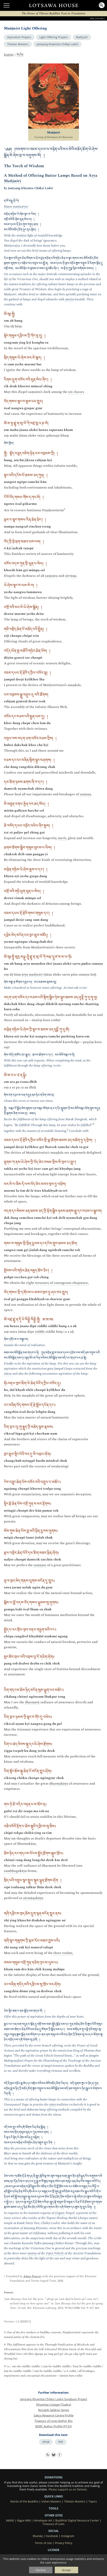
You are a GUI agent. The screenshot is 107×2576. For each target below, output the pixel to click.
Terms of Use (43, 2543)
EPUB (45, 2442)
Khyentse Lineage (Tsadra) (53, 2404)
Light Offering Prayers (53, 37)
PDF (60, 2442)
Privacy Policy (63, 2543)
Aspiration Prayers (19, 37)
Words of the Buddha (24, 2501)
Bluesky (38, 2536)
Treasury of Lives (53, 2524)
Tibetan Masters (17, 44)
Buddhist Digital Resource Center (77, 2520)
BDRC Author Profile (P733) (53, 2426)
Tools (53, 2508)
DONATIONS (53, 2477)
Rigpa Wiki (24, 2520)
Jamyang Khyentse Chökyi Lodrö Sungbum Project (53, 2399)
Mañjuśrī (82, 37)
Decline (41, 2570)
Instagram (67, 2536)
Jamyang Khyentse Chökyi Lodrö (57, 44)
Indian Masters (51, 2501)
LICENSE (53, 2550)
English (8, 54)
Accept (66, 2570)
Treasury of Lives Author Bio (53, 2421)
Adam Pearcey (32, 2276)
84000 (10, 2520)
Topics (92, 2501)
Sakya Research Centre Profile (53, 2415)
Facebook (52, 2536)
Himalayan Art (43, 2520)
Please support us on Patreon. (68, 2489)
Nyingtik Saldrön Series (53, 2410)
